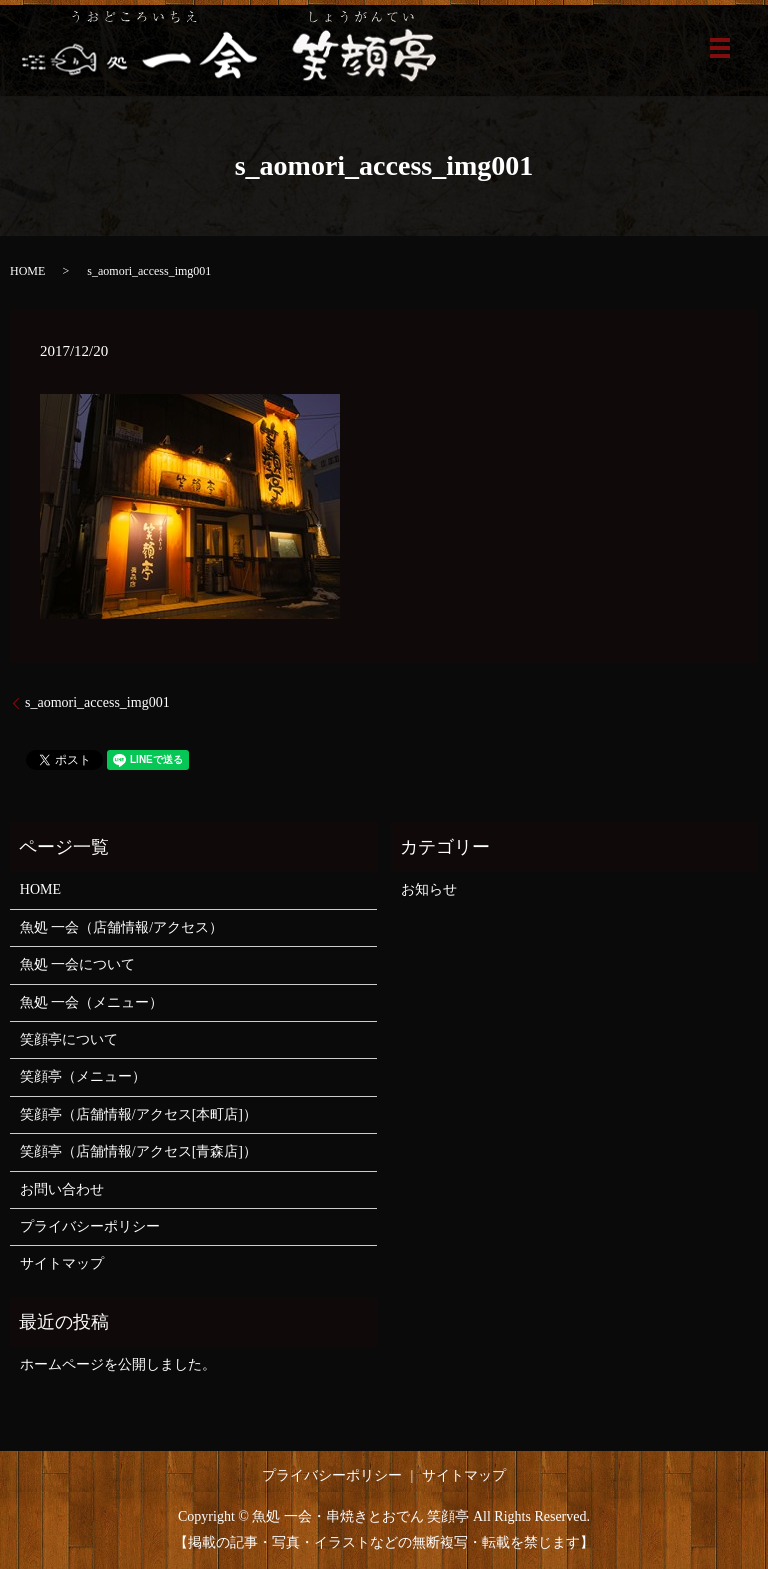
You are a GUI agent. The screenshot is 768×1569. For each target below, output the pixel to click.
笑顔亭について (69, 1039)
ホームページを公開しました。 (118, 1364)
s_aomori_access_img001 (97, 702)
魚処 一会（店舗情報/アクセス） (121, 927)
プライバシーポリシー (90, 1226)
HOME (27, 271)
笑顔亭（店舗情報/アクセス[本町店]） (138, 1114)
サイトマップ (62, 1263)
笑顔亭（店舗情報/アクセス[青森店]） (138, 1151)
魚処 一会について (78, 964)
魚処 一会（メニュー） (92, 1002)
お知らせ (429, 889)
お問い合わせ (62, 1189)
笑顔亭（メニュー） (83, 1076)
